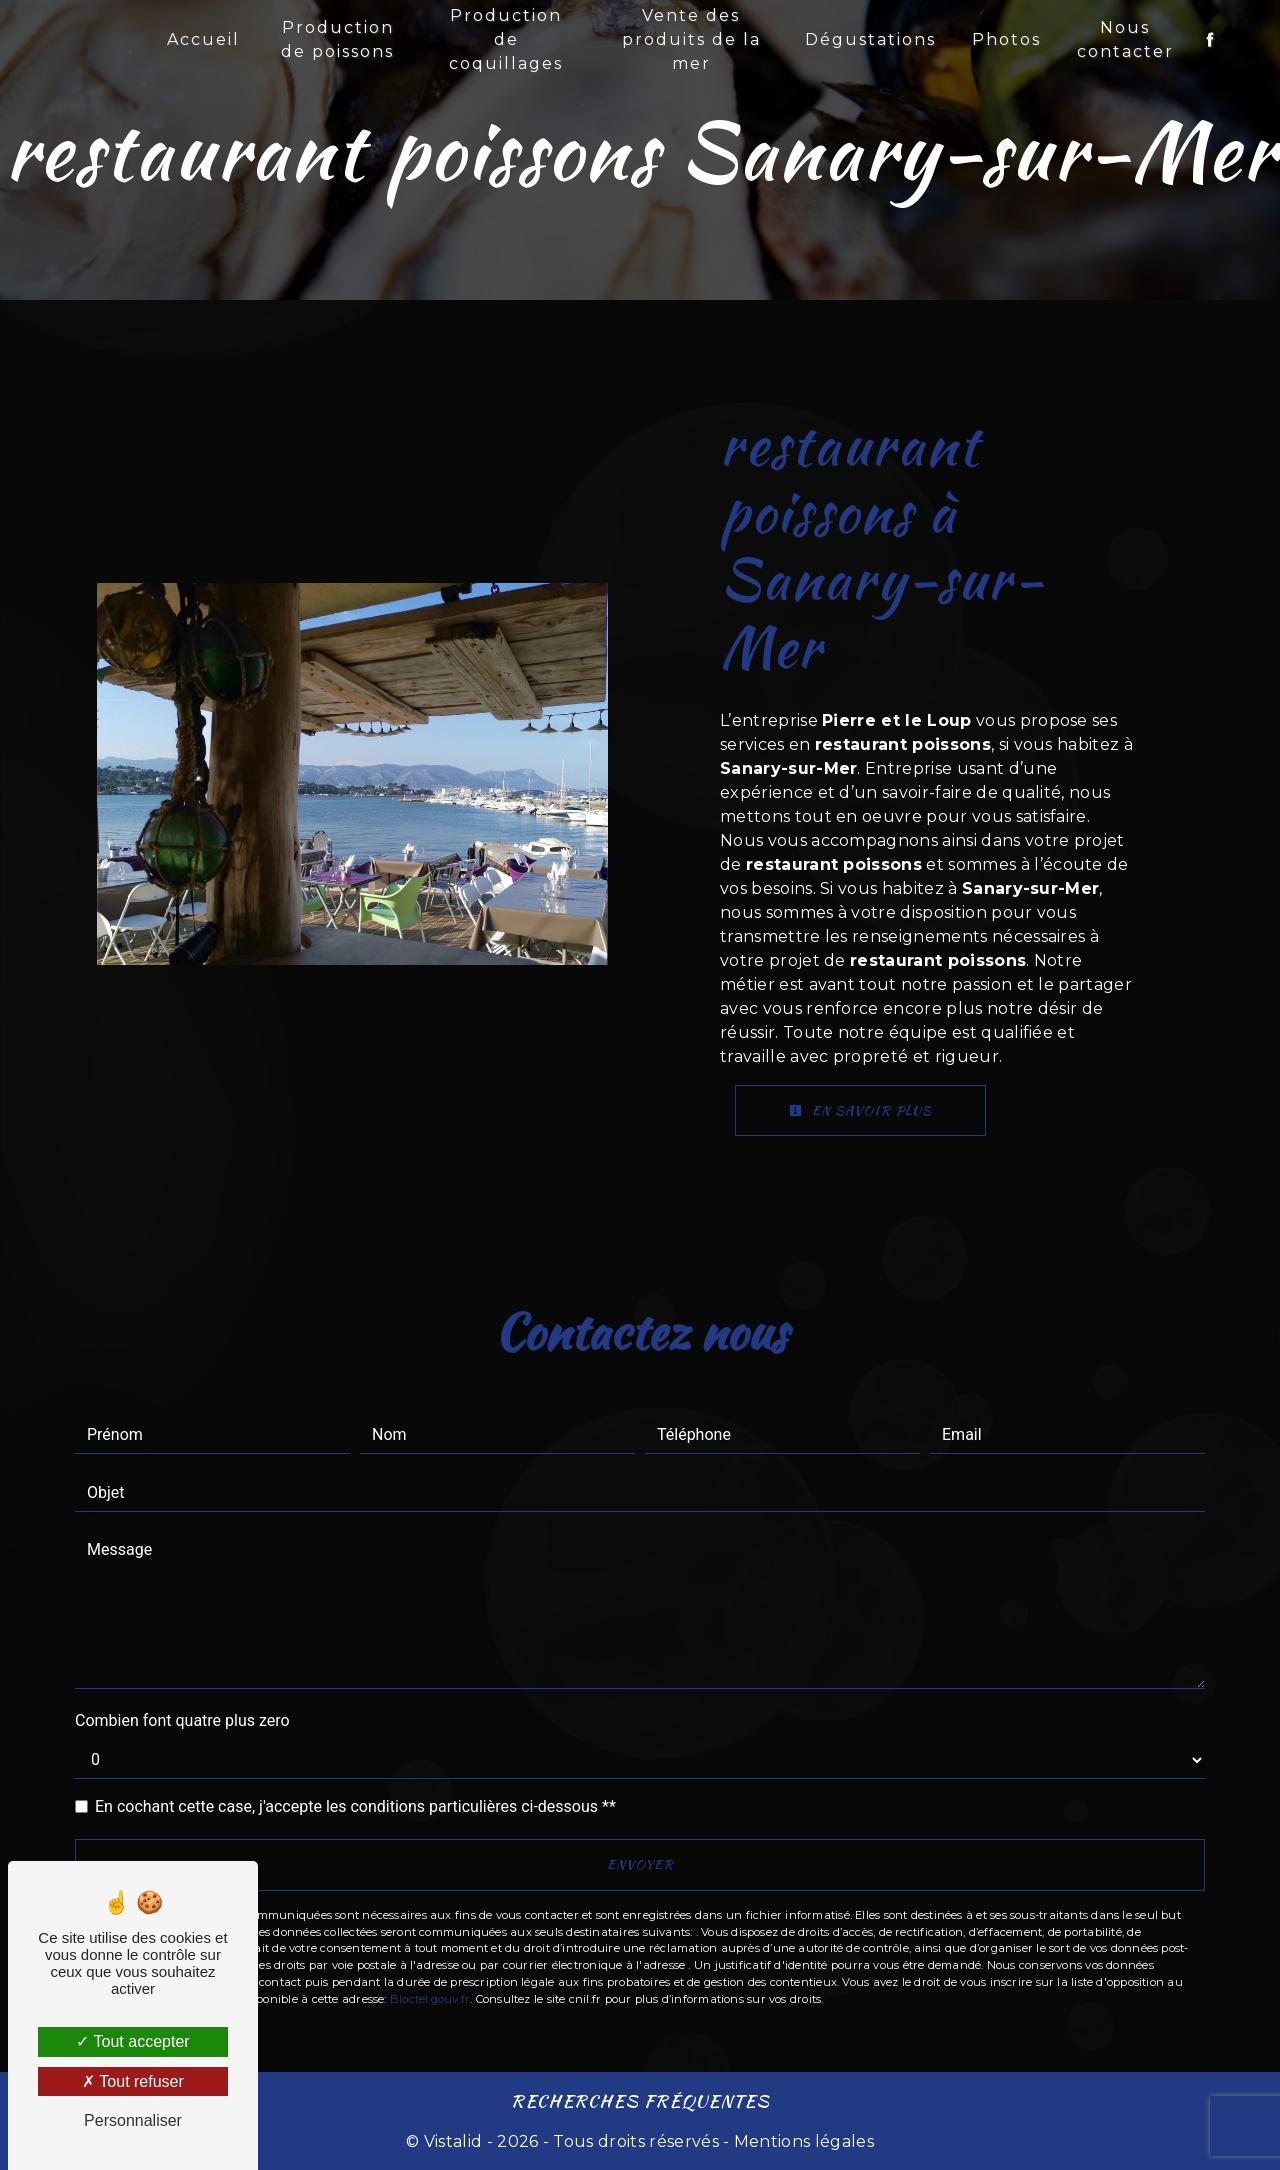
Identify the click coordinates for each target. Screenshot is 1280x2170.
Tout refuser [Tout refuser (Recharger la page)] (133, 2081)
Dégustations (870, 39)
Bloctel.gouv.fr (430, 1999)
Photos (1006, 39)
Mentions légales (802, 2141)
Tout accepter (132, 2041)
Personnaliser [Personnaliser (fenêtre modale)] (133, 2120)
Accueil (203, 39)
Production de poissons (337, 39)
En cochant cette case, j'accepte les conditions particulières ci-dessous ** (355, 1806)
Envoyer (640, 1864)
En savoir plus (860, 1110)
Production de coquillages (506, 39)
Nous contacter (1125, 39)
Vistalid (453, 2141)
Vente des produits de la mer (691, 39)
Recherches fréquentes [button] (640, 2100)
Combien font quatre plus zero (182, 1720)
